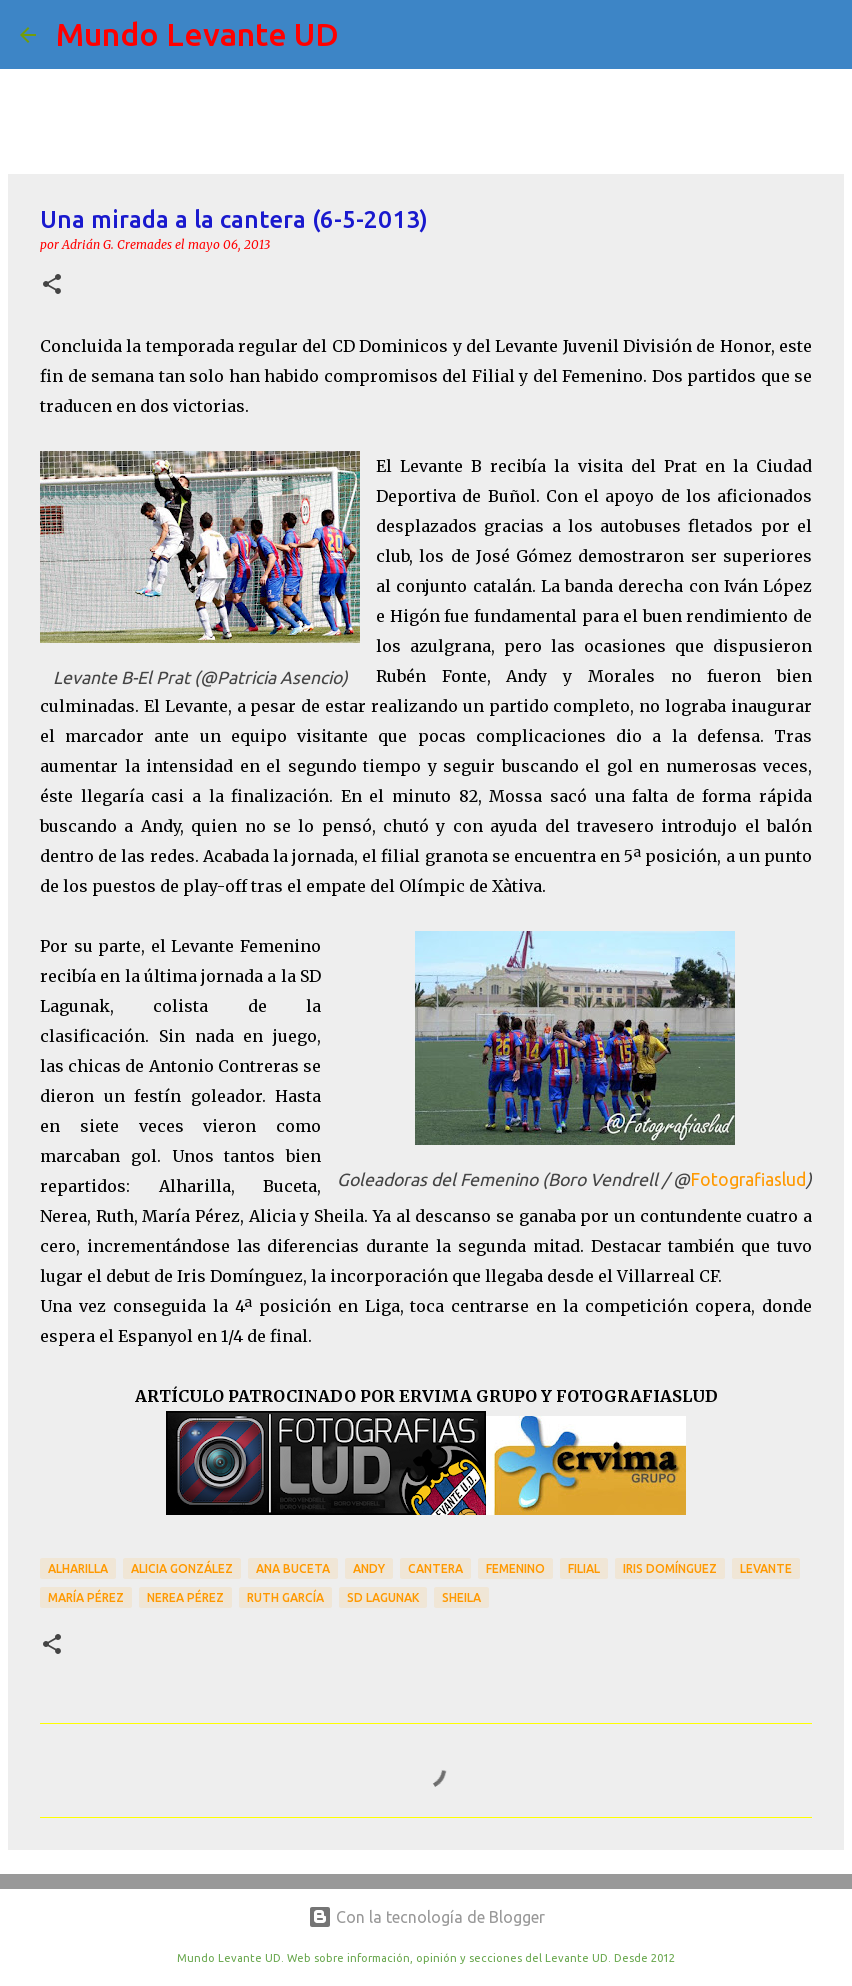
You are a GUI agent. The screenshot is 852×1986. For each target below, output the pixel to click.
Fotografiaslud (748, 1179)
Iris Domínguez (670, 1568)
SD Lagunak (383, 1597)
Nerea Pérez (185, 1597)
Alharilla (78, 1568)
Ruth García (285, 1597)
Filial (584, 1568)
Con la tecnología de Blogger (426, 1917)
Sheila (461, 1597)
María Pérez (86, 1597)
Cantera (435, 1568)
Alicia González (182, 1568)
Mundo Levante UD (197, 34)
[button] (52, 285)
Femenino (515, 1568)
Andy (369, 1568)
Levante (766, 1568)
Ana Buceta (293, 1568)
